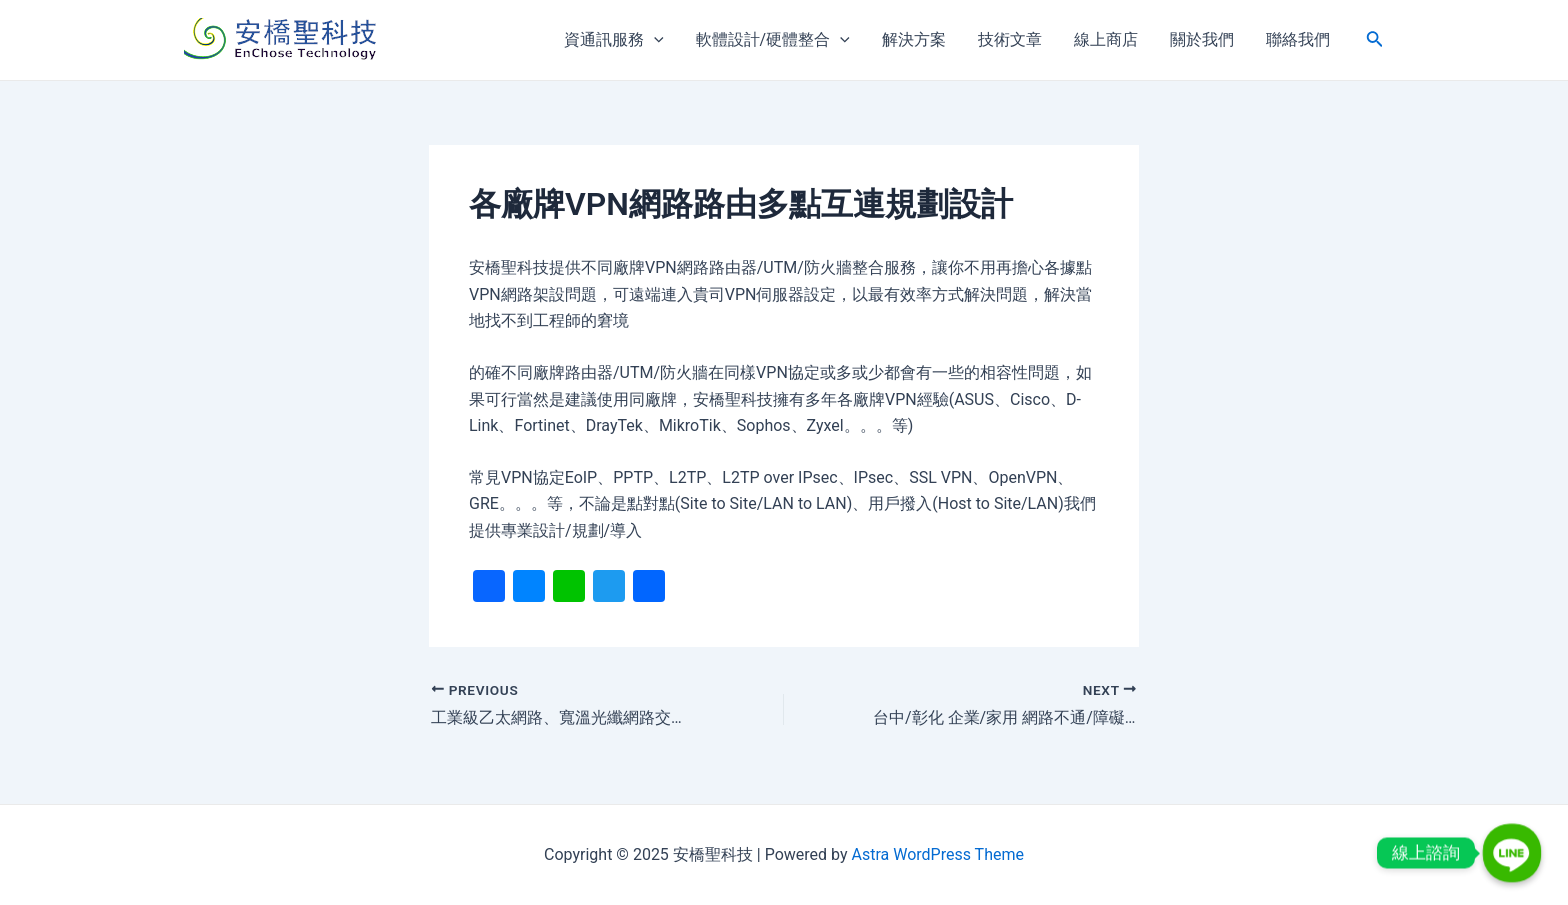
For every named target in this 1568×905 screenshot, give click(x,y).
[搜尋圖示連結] (1375, 40)
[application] (654, 40)
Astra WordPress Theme (937, 854)
